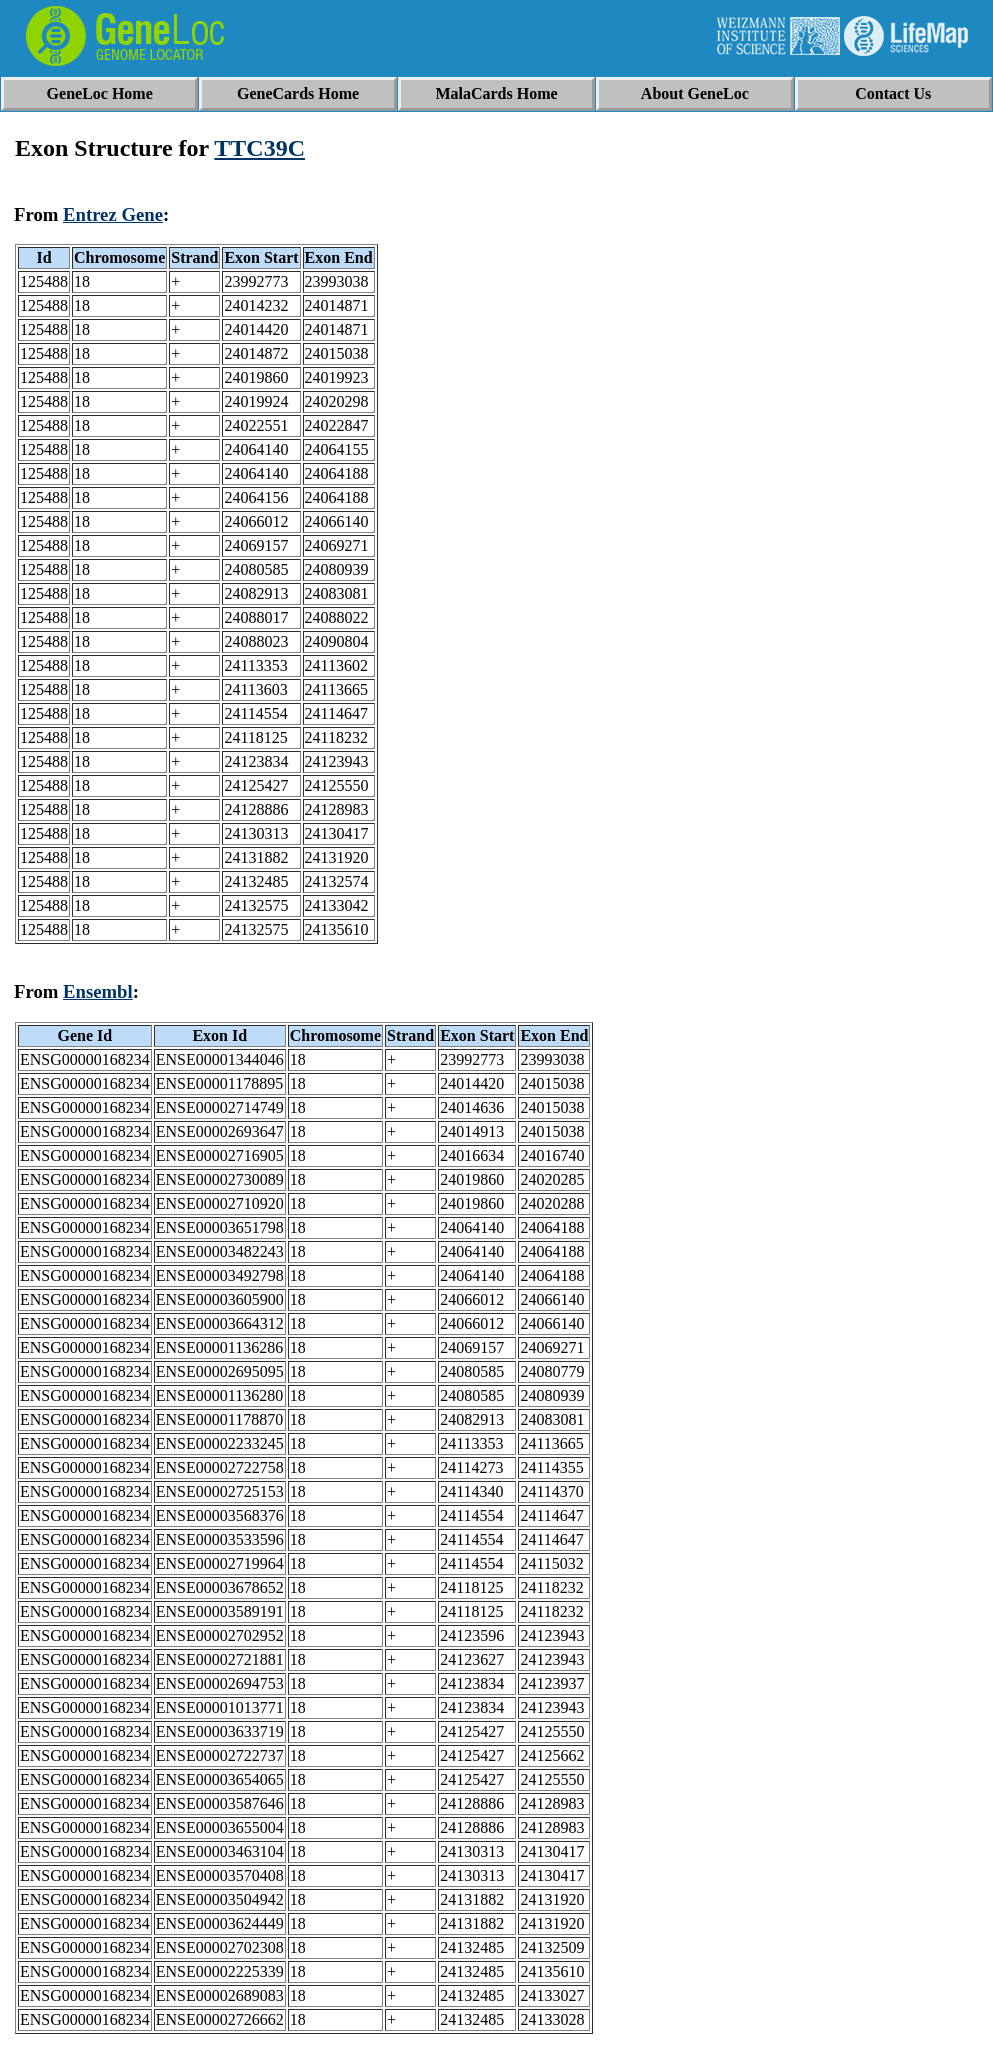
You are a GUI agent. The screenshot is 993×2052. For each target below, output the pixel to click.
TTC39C (259, 148)
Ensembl (98, 991)
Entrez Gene (113, 214)
